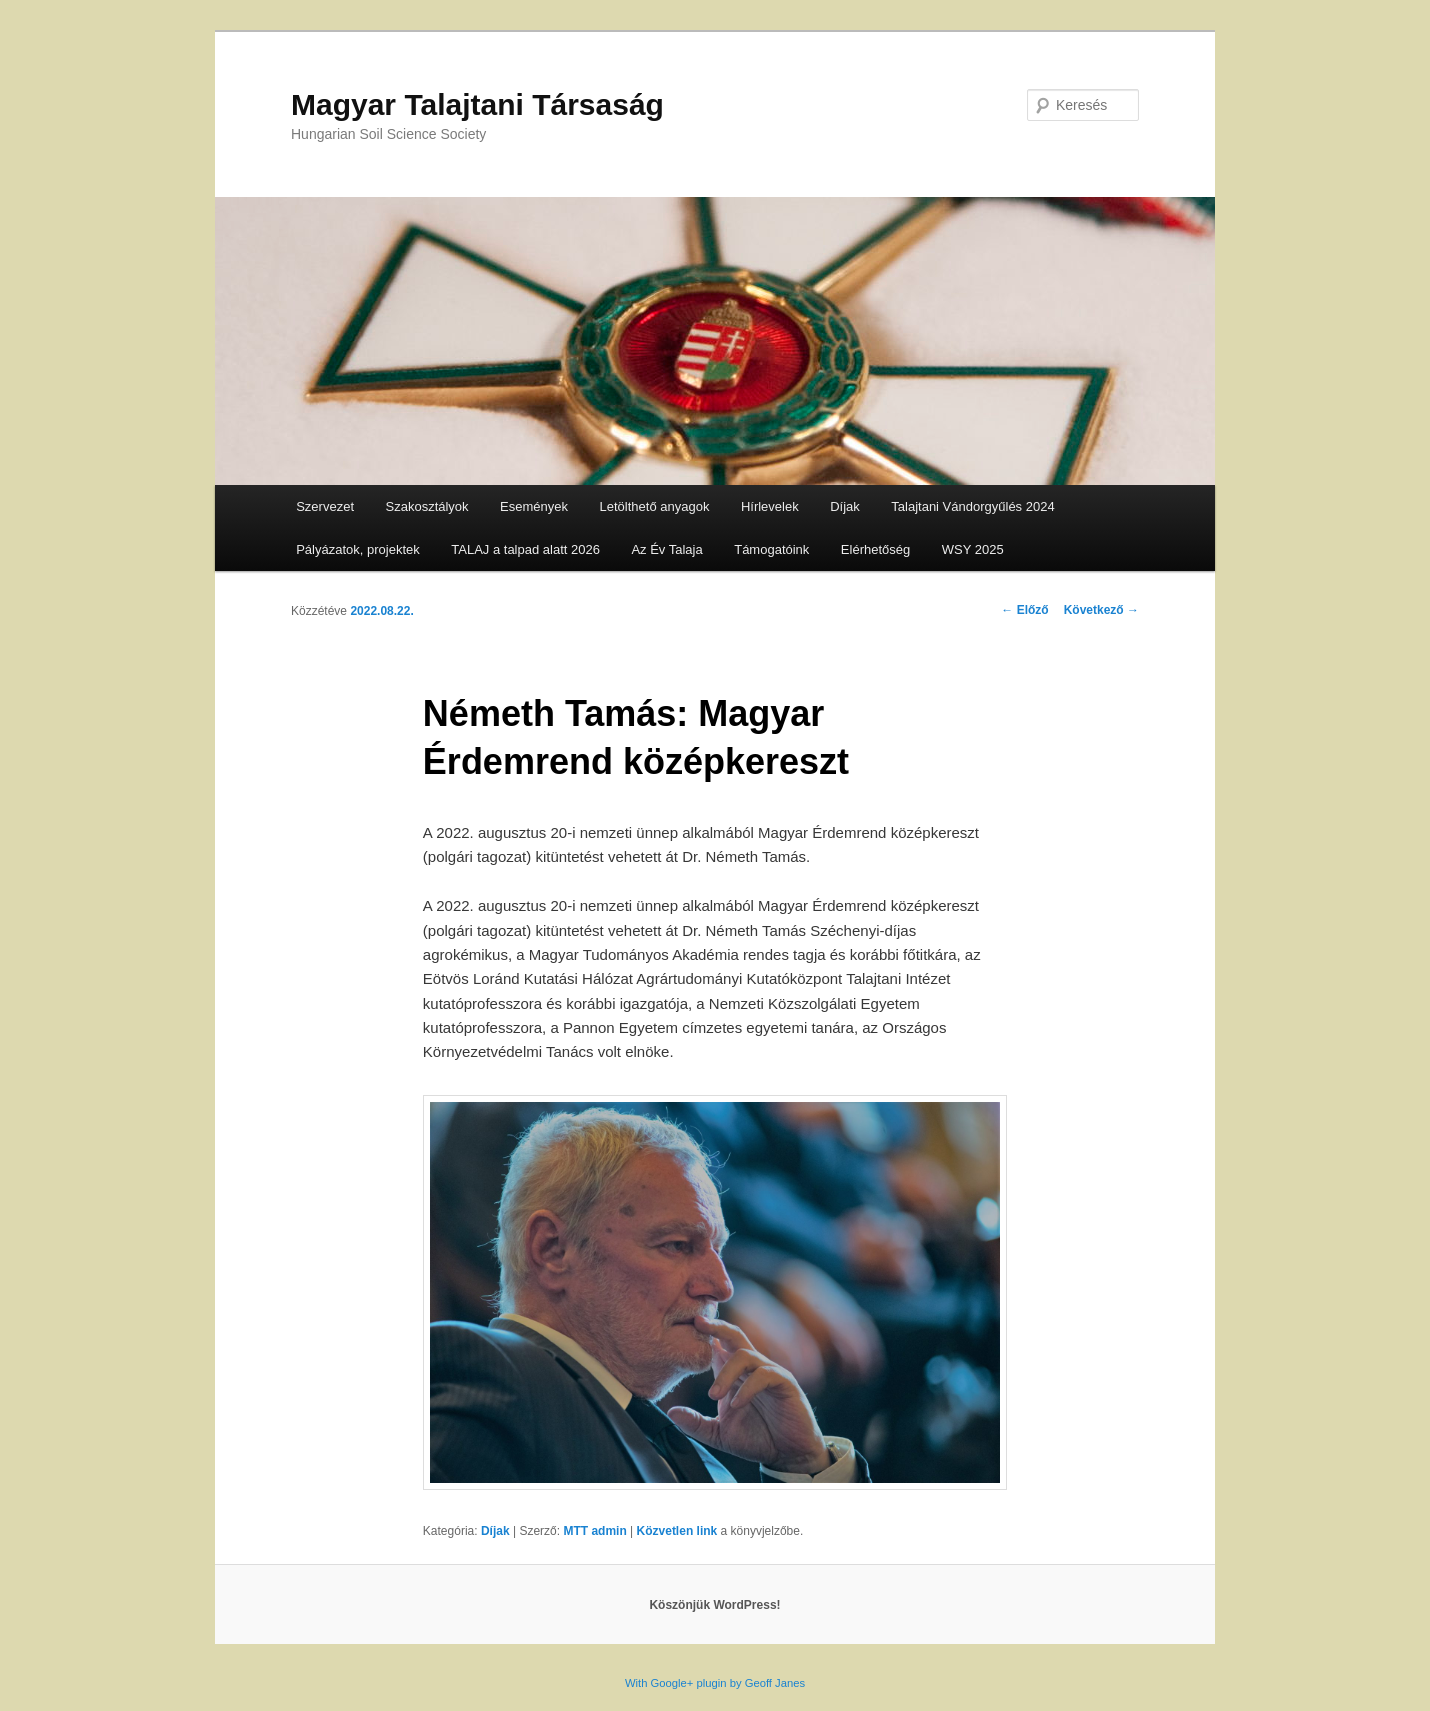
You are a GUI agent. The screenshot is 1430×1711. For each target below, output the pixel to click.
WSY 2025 (973, 549)
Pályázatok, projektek (358, 549)
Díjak (845, 506)
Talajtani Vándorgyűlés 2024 (972, 506)
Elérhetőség (875, 549)
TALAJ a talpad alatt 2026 (525, 549)
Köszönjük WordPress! (714, 1605)
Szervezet (325, 506)
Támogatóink (771, 549)
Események (534, 506)
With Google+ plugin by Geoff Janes (715, 1683)
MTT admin (594, 1531)
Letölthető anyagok (655, 506)
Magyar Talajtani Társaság (477, 104)
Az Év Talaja (666, 549)
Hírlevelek (770, 506)
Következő (1101, 610)
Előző (1024, 610)
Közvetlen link (679, 1531)
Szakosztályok (427, 506)
